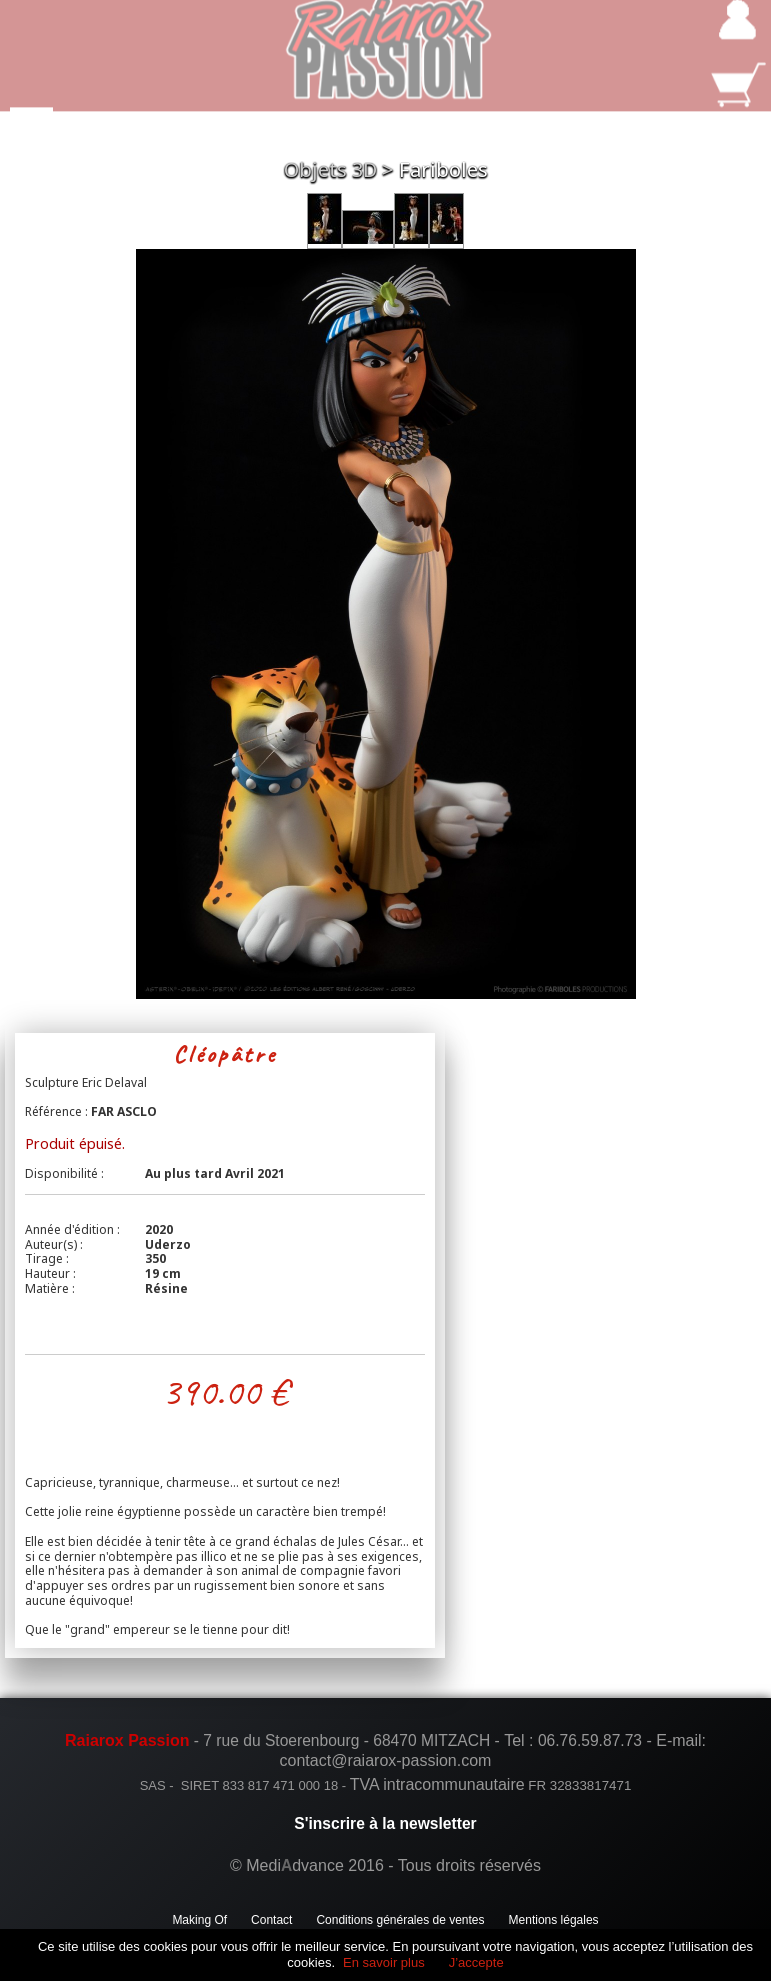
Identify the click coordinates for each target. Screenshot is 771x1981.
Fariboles (443, 169)
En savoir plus (384, 1962)
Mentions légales (554, 1920)
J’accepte (476, 1962)
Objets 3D (330, 169)
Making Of (199, 1920)
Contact (271, 1920)
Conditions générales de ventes (400, 1920)
